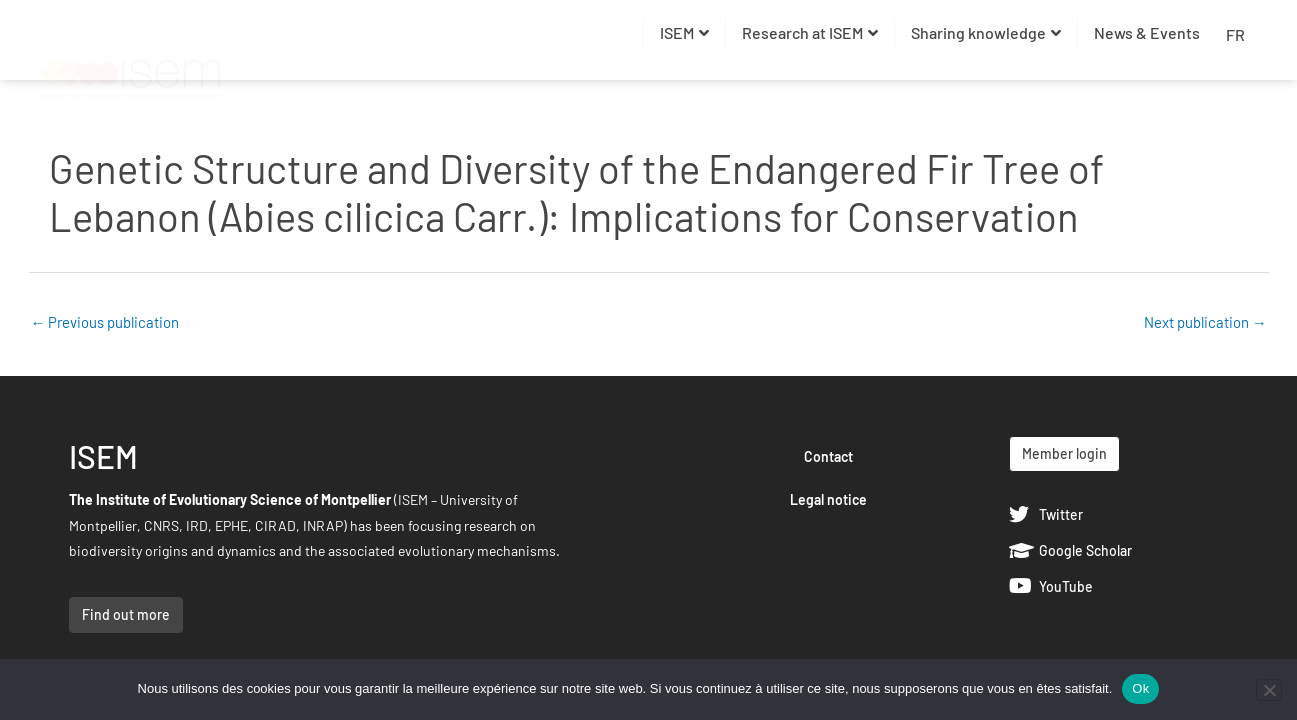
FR (1235, 34)
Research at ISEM (810, 32)
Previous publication (105, 322)
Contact (828, 456)
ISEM (684, 32)
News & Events (1147, 32)
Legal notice (828, 499)
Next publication (1205, 322)
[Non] (1269, 690)
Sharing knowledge (986, 32)
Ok (1140, 688)
